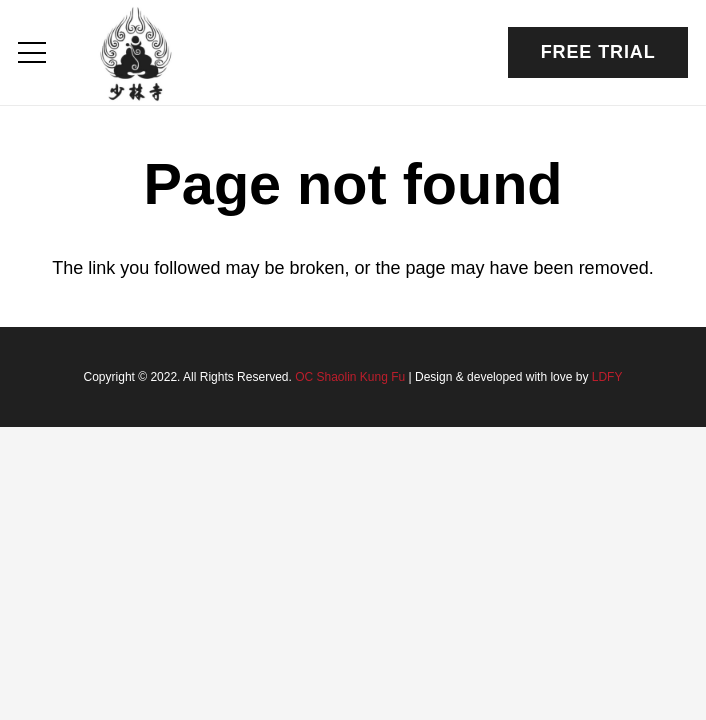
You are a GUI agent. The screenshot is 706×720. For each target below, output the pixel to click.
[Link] (136, 53)
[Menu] (32, 53)
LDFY (607, 377)
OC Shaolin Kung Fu (350, 377)
